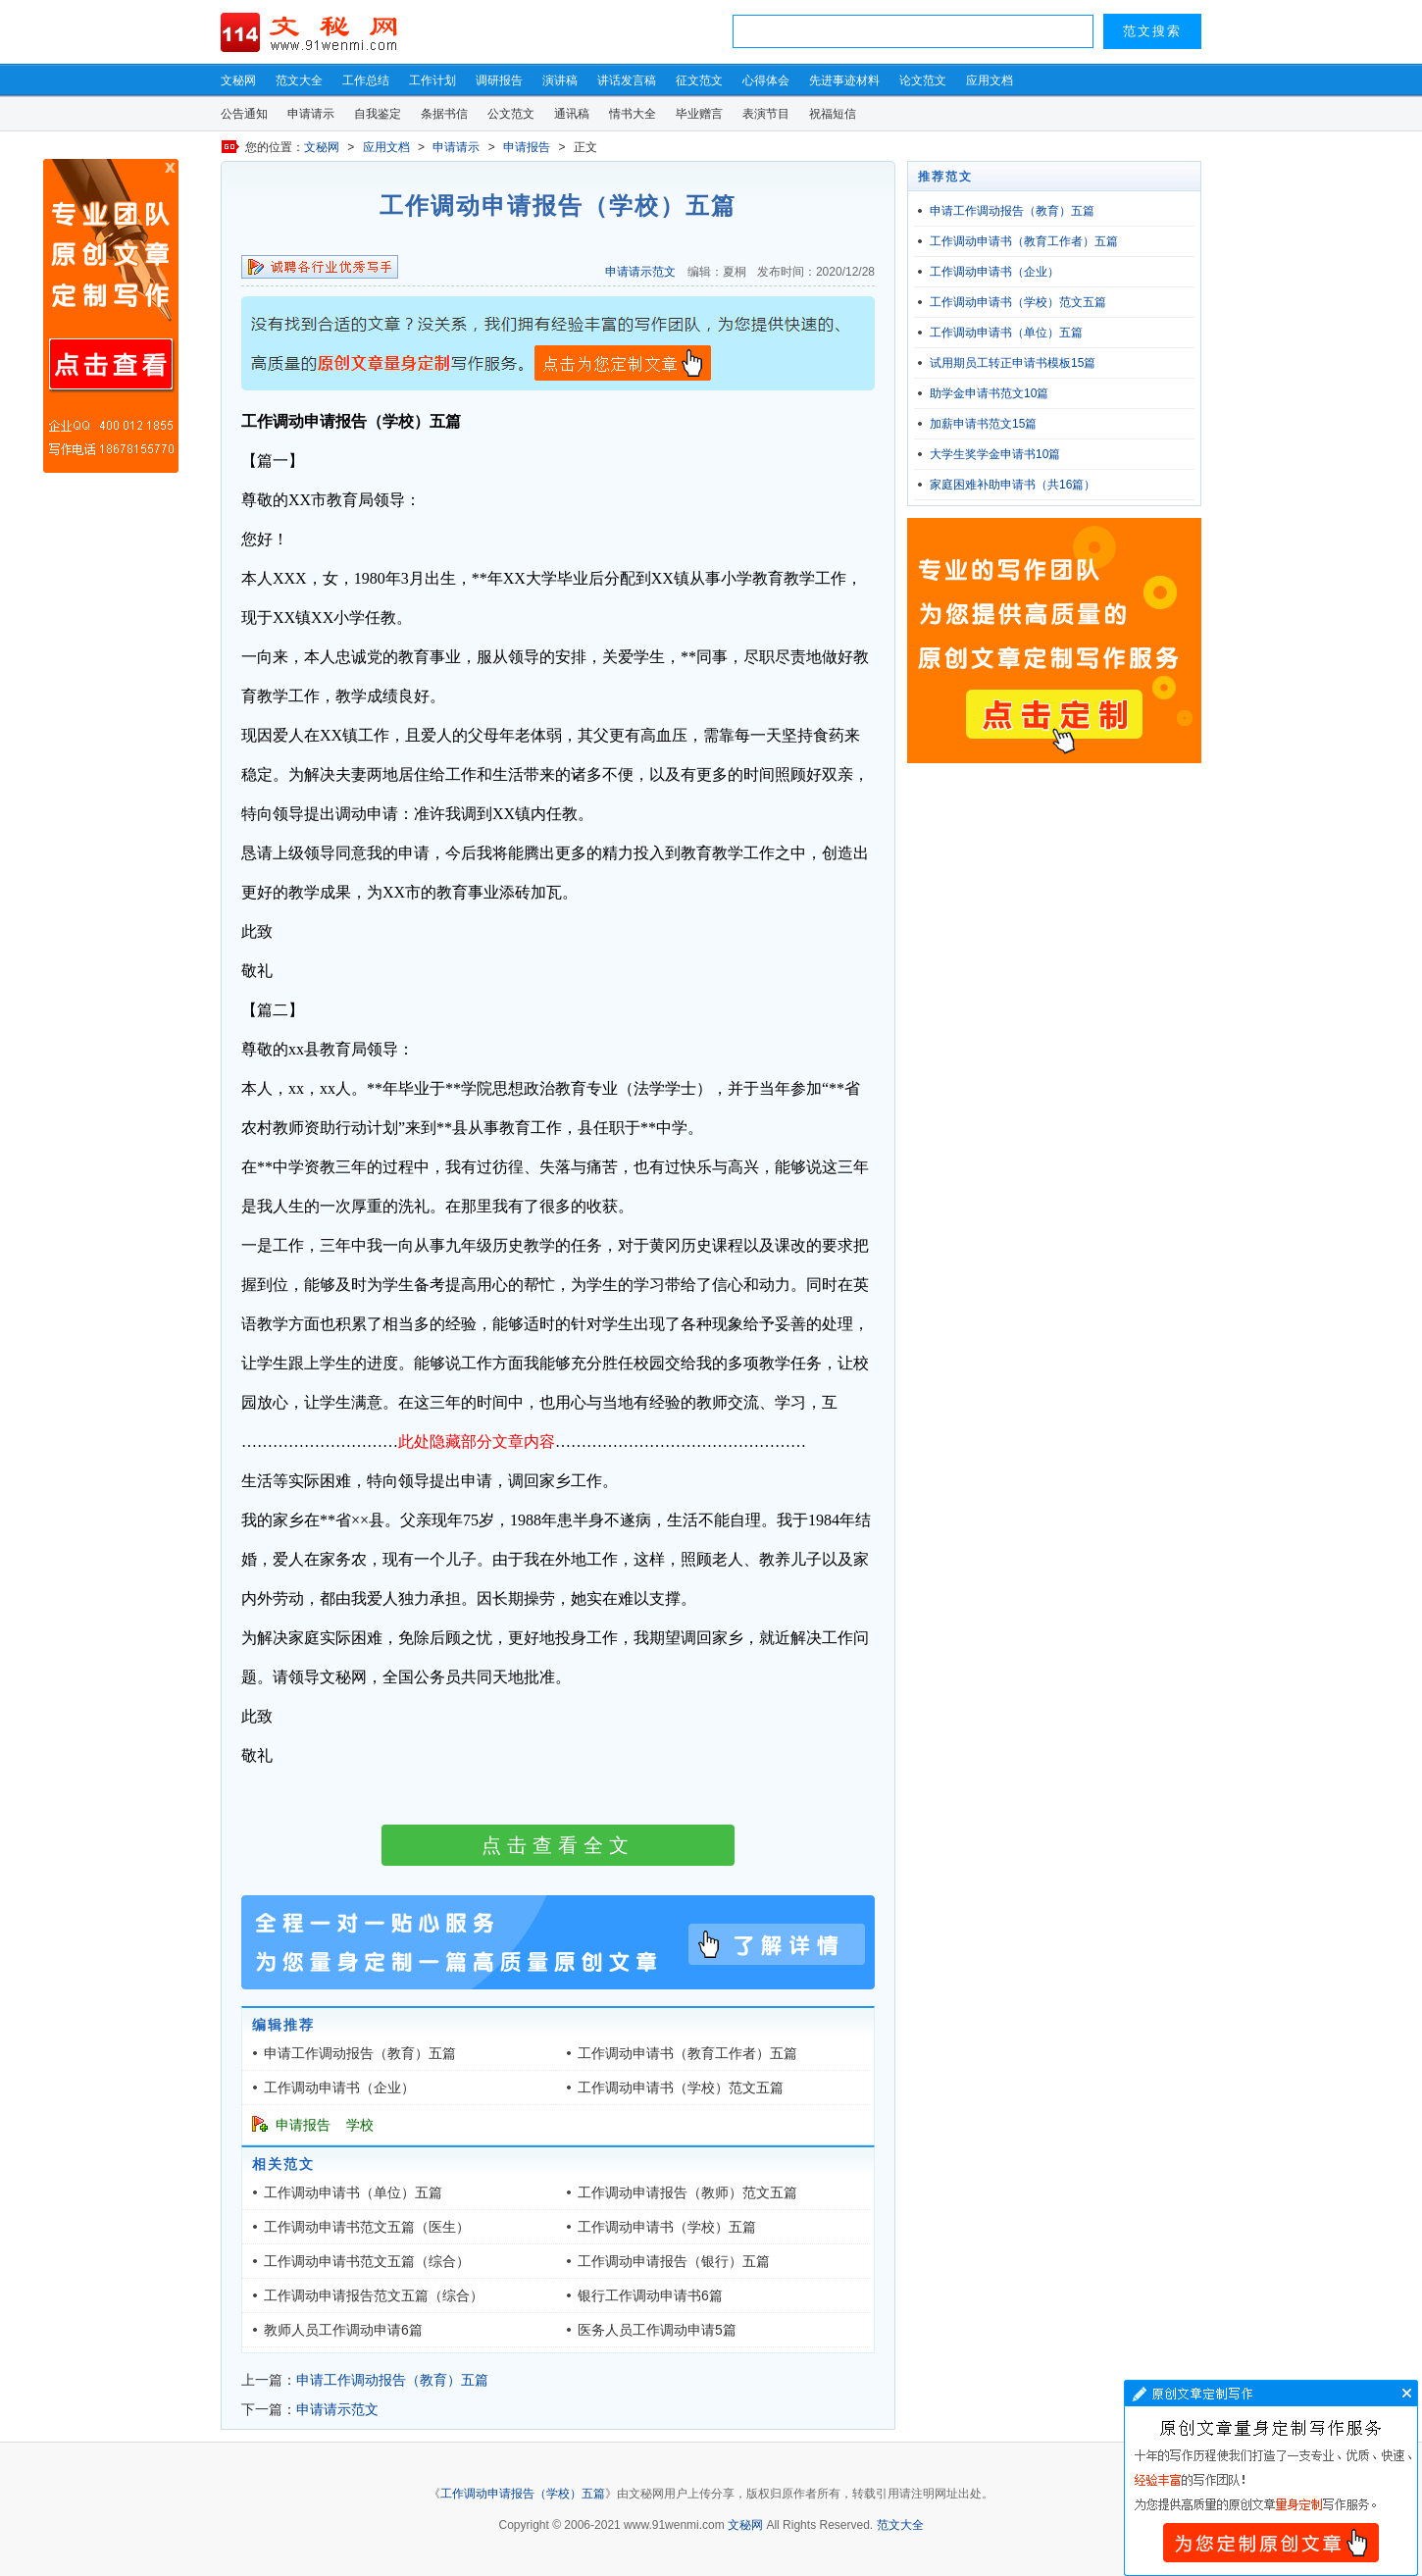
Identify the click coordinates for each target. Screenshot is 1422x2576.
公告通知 (244, 114)
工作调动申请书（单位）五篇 (353, 2192)
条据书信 (444, 114)
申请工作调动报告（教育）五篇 (360, 2053)
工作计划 (432, 80)
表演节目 (765, 114)
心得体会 (765, 80)
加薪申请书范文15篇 (983, 424)
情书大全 (632, 114)
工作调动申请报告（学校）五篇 (522, 2493)
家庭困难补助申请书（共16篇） (1012, 484)
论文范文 (922, 80)
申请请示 (310, 114)
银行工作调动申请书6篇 (650, 2295)
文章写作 (1271, 2478)
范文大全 (299, 80)
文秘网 (238, 80)
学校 (360, 2125)
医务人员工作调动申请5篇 (657, 2330)
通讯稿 (571, 114)
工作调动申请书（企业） (339, 2087)
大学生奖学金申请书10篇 (995, 454)
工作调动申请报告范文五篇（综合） (373, 2295)
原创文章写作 (110, 316)
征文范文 (699, 80)
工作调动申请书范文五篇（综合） (367, 2261)
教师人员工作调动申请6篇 (343, 2330)
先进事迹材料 (844, 80)
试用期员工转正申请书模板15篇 (1012, 363)
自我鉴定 (377, 114)
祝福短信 (832, 114)
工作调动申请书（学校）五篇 (667, 2227)
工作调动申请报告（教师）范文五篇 (687, 2192)
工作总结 (365, 80)
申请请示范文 (640, 272)
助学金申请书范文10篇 (989, 393)
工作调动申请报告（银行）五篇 (674, 2261)
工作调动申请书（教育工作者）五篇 (687, 2053)
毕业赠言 (699, 114)
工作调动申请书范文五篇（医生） (367, 2227)
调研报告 (499, 80)
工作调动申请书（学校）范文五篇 (681, 2087)
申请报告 (526, 147)
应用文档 (989, 80)
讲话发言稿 (626, 80)
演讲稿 (560, 80)
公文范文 (510, 114)
